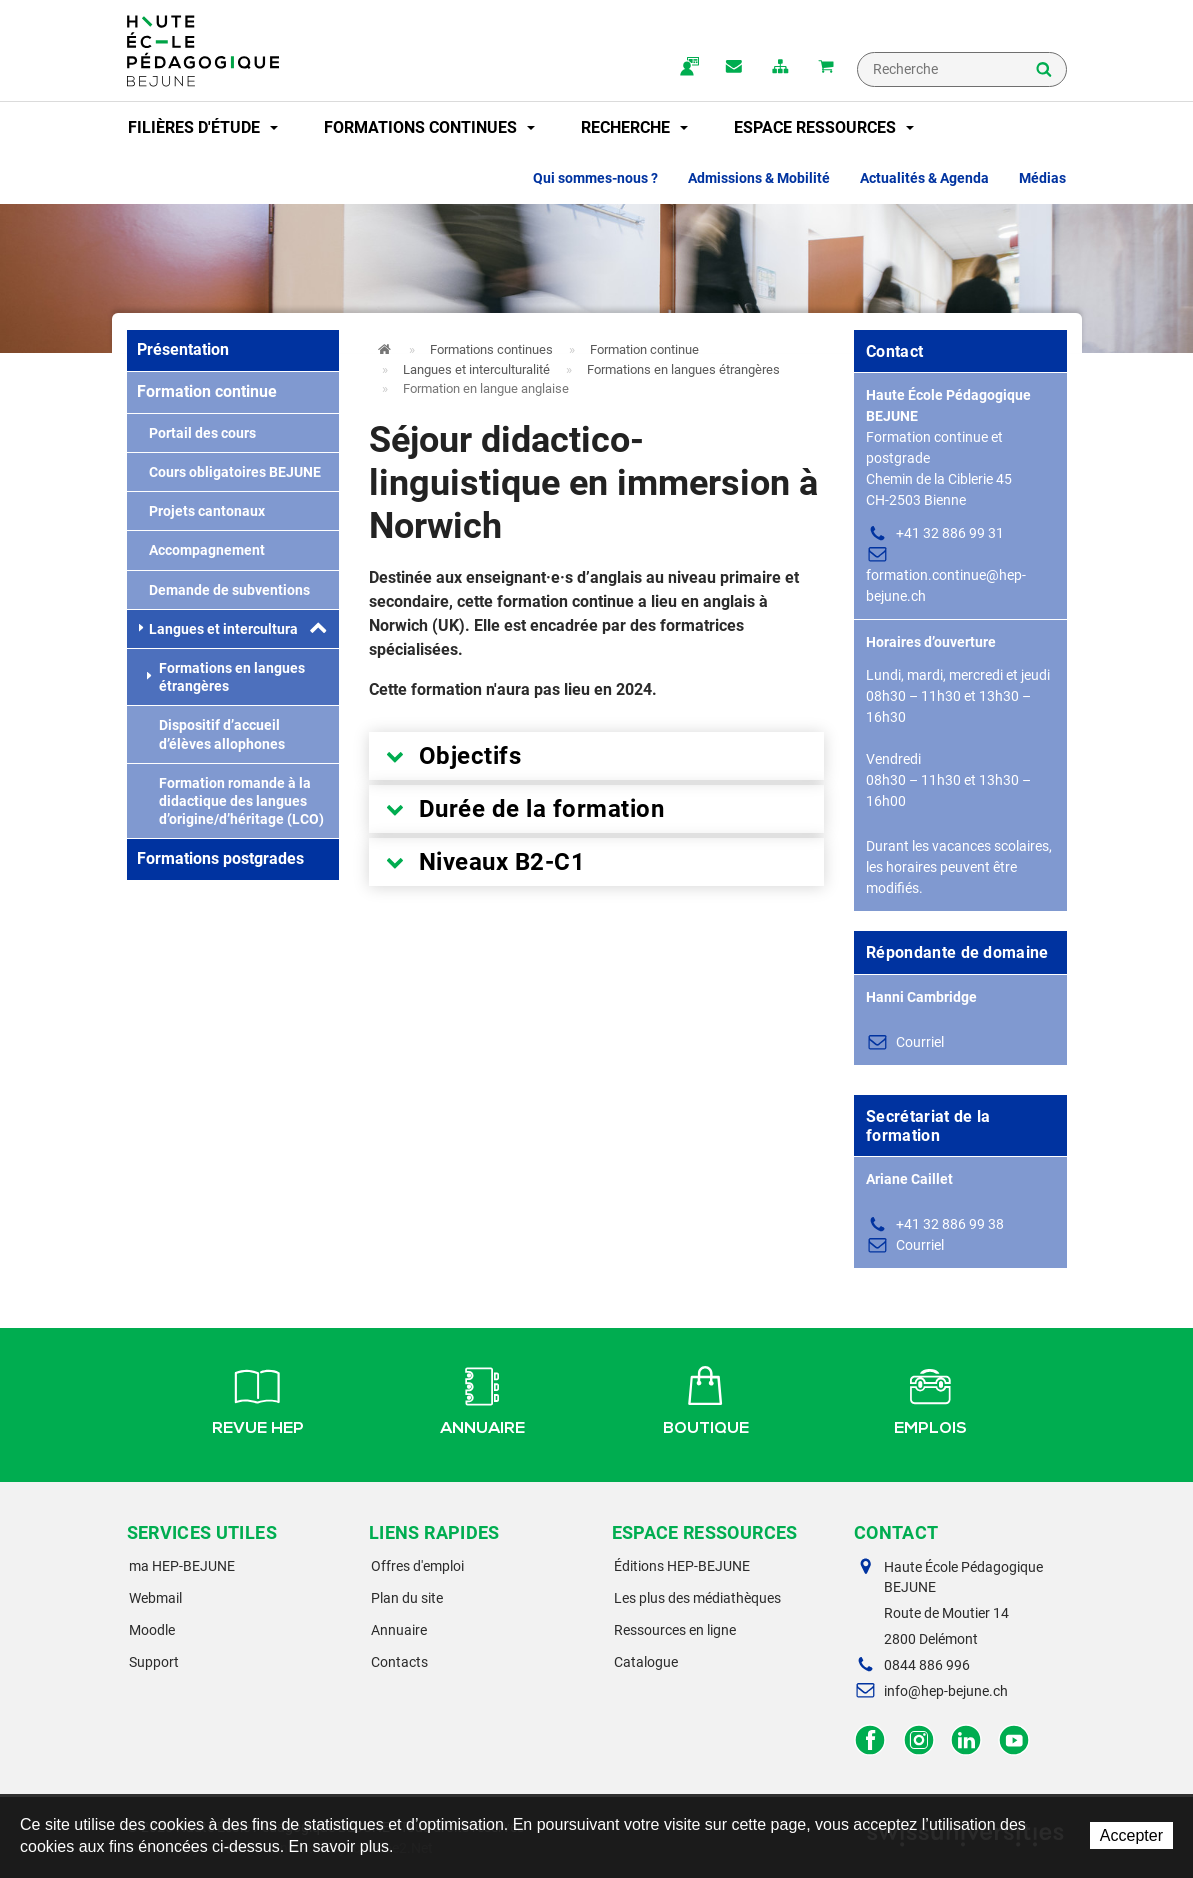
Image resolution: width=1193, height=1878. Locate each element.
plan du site (780, 68)
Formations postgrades (220, 858)
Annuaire (482, 1398)
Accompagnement (201, 550)
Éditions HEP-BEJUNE (682, 1566)
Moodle (152, 1630)
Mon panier (826, 68)
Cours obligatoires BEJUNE (229, 472)
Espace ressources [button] (824, 127)
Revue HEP (258, 1398)
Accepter (1131, 1835)
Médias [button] (1042, 178)
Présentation (183, 349)
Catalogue (646, 1662)
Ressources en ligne (675, 1630)
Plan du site (407, 1598)
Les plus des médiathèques (697, 1598)
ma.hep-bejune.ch (688, 68)
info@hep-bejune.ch (946, 1691)
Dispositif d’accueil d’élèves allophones (216, 734)
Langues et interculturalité (229, 629)
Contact (734, 68)
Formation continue (207, 391)
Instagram (918, 1740)
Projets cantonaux (201, 511)
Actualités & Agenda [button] (924, 178)
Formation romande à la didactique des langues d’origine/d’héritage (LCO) (235, 801)
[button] (318, 629)
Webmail (155, 1598)
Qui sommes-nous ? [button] (595, 178)
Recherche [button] (634, 127)
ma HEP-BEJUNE (182, 1566)
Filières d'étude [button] (203, 127)
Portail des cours (196, 433)
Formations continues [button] (429, 127)
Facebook (870, 1740)
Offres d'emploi (417, 1566)
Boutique (706, 1398)
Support (154, 1662)
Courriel (920, 1042)
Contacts (399, 1662)
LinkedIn (966, 1740)
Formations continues (491, 349)
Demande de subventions (223, 590)
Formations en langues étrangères (226, 677)
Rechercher (1044, 71)
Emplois (930, 1398)
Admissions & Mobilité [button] (759, 178)
